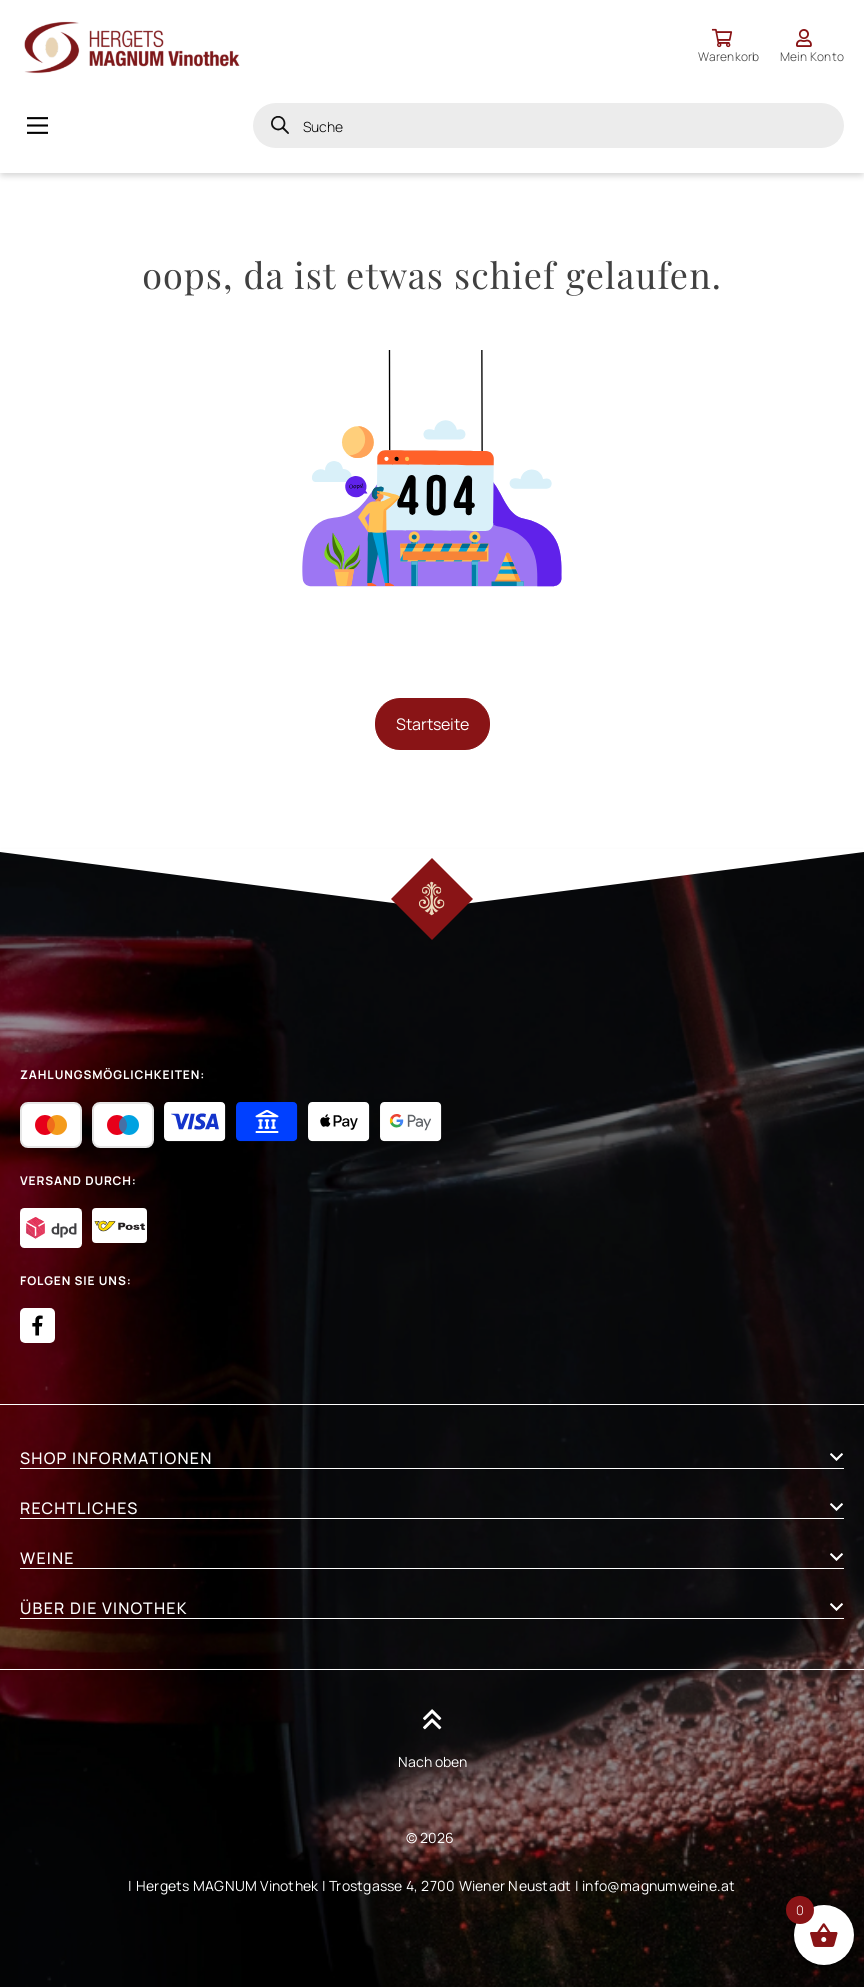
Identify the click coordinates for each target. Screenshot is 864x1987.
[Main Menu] (37, 125)
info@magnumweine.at (659, 1885)
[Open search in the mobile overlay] (548, 125)
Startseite (432, 724)
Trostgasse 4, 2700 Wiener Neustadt (450, 1885)
